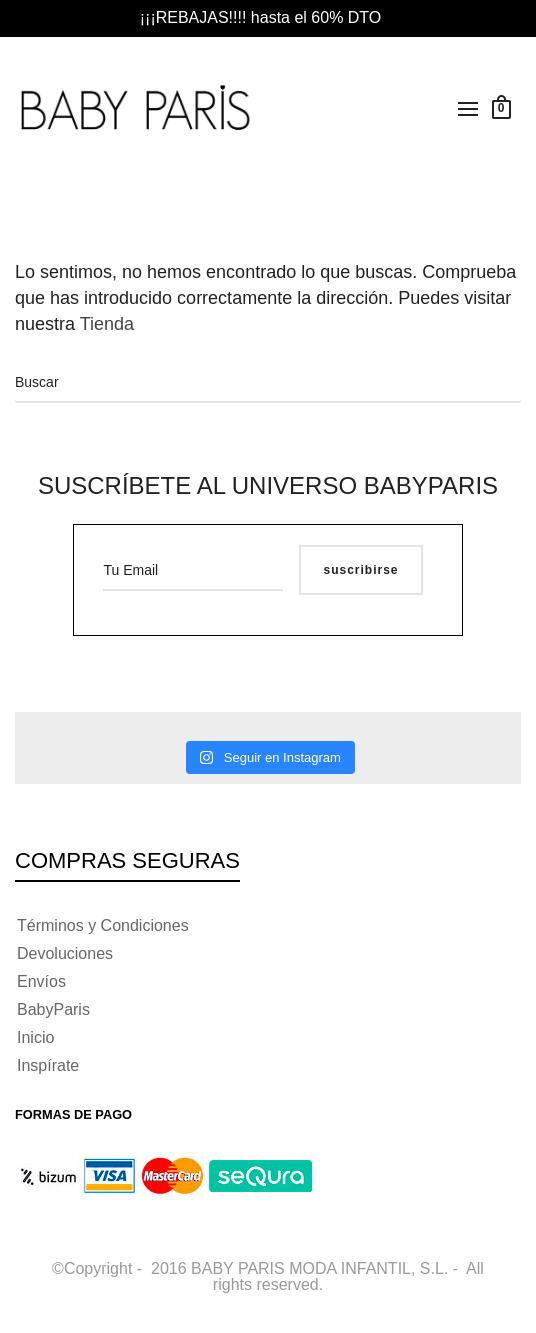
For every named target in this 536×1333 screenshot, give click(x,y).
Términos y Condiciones (103, 925)
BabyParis (53, 1009)
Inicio (35, 1037)
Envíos (41, 981)
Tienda (109, 324)
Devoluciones (65, 953)
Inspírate (48, 1065)
